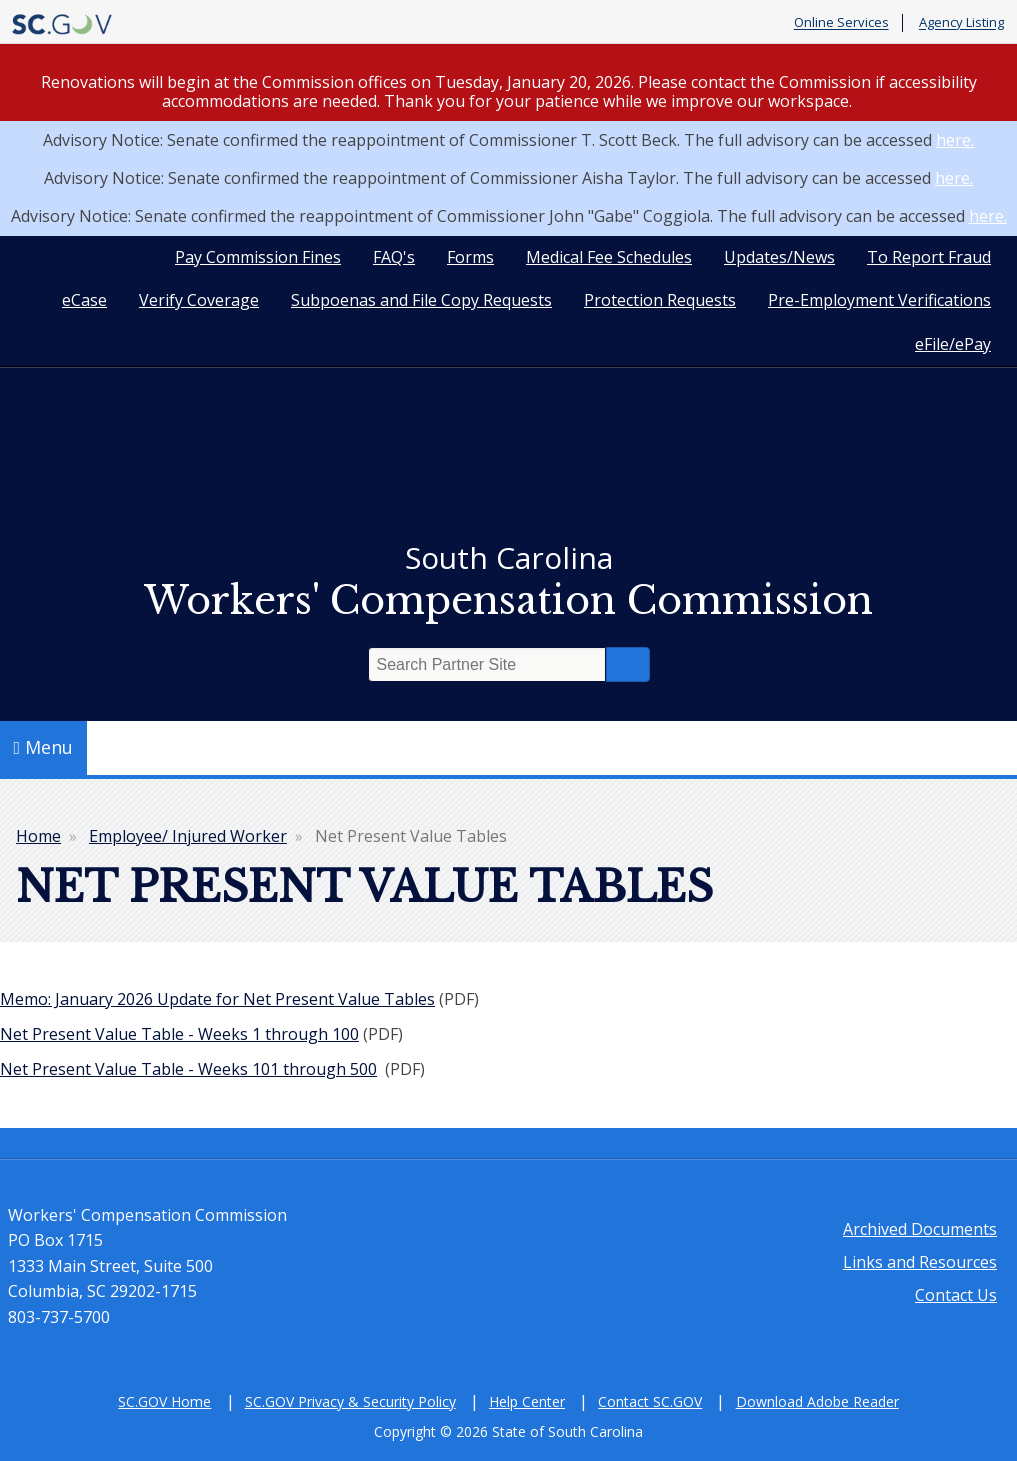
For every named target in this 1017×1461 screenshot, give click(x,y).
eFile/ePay (953, 344)
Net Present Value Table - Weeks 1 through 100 (179, 1034)
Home (38, 836)
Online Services (841, 23)
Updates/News (779, 257)
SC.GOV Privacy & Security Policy (350, 1401)
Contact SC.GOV (650, 1401)
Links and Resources (920, 1262)
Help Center (527, 1401)
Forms (470, 257)
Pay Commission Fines (258, 257)
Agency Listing (961, 23)
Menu (44, 747)
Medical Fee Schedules (609, 257)
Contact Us (956, 1295)
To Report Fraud (929, 257)
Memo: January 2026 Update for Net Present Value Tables (217, 999)
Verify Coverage (199, 300)
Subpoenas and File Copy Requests (421, 300)
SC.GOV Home (164, 1401)
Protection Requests (660, 300)
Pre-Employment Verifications (879, 300)
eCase (84, 300)
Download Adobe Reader (817, 1401)
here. (955, 140)
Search (628, 664)
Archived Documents (920, 1229)
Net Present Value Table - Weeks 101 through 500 (188, 1069)
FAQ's (394, 257)
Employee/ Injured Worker (188, 836)
